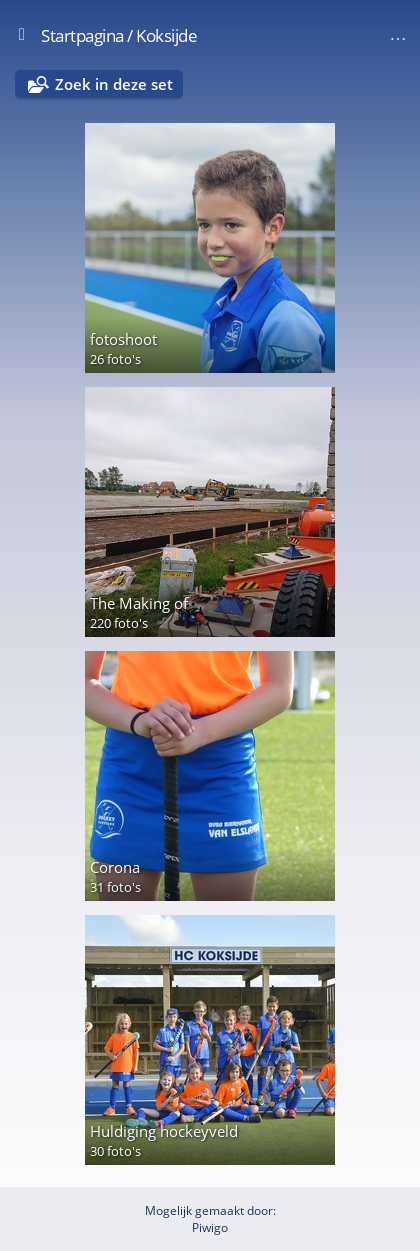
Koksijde (166, 35)
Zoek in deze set (114, 84)
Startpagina (82, 35)
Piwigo (210, 1227)
